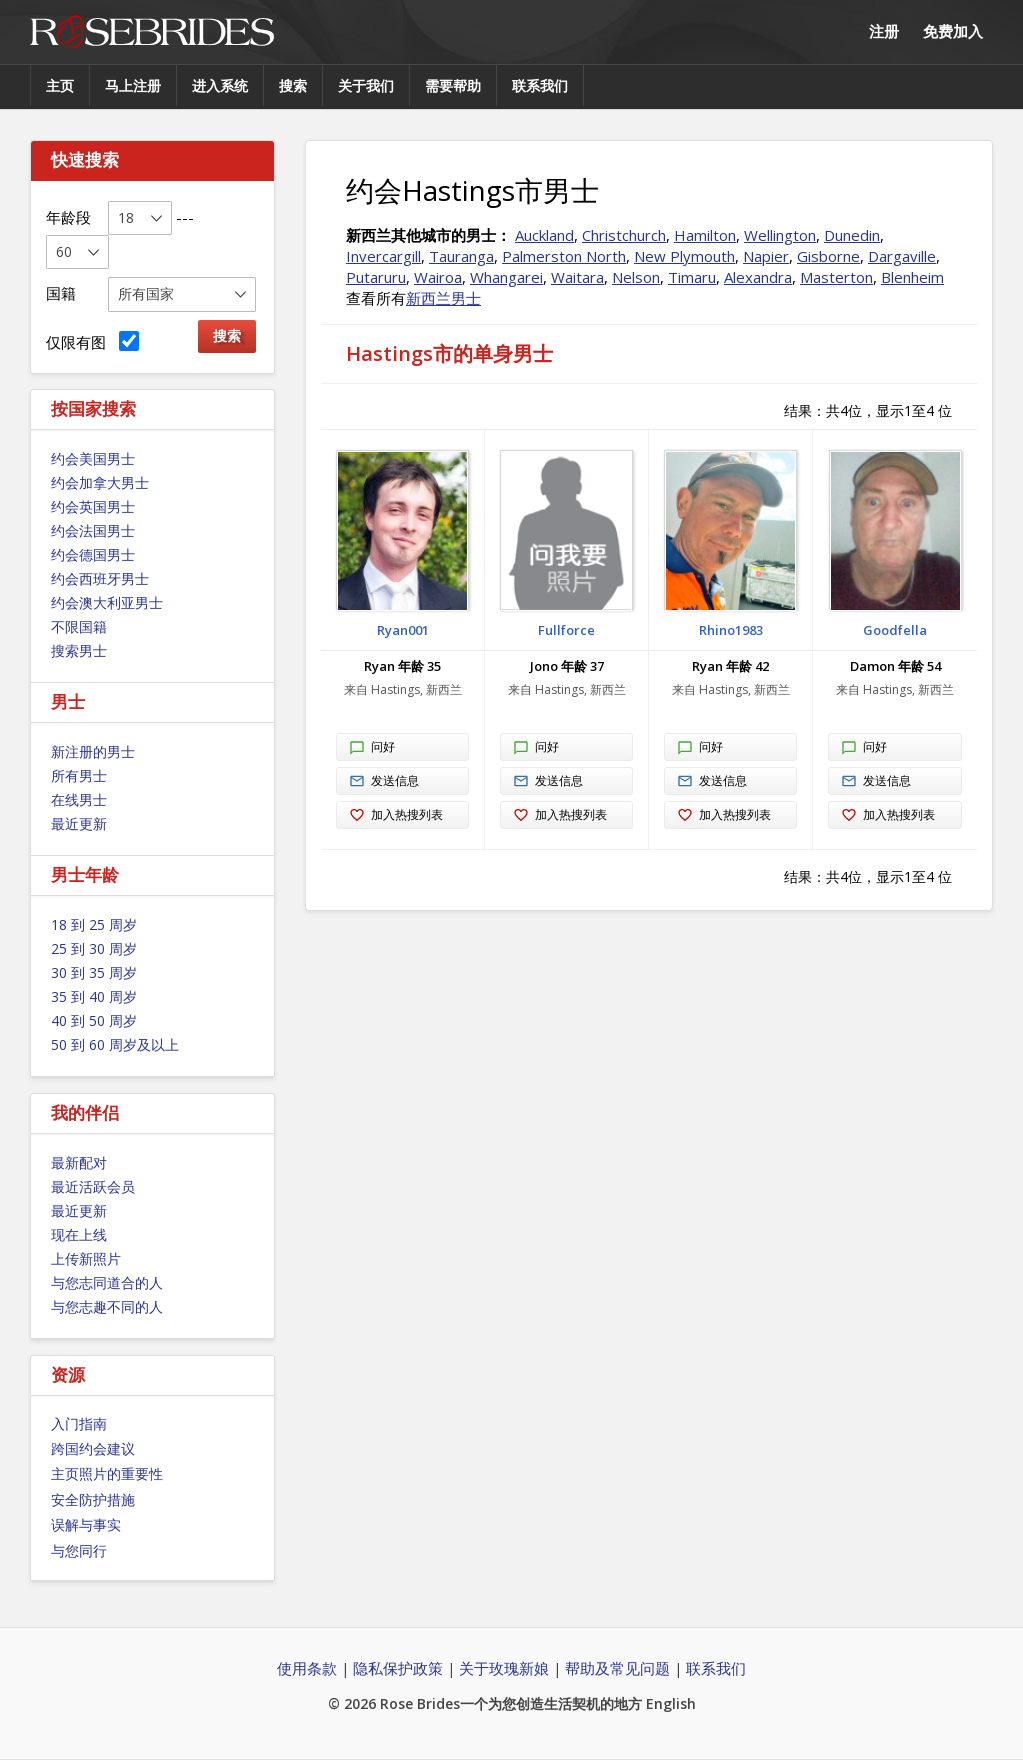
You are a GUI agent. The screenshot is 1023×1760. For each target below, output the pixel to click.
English (671, 1703)
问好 (372, 748)
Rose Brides (152, 32)
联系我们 (540, 85)
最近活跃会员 (93, 1186)
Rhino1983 (731, 630)
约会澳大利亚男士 (107, 602)
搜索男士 (79, 650)
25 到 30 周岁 (94, 948)
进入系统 (220, 85)
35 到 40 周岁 (94, 996)
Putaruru (376, 277)
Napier (766, 256)
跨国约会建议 (93, 1448)
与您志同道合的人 (107, 1282)
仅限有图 (92, 341)
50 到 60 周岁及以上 (115, 1044)
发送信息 (384, 781)
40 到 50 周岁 (94, 1020)
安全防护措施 (93, 1499)
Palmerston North (564, 256)
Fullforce (566, 630)
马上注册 (133, 85)
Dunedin (852, 235)
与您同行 (79, 1550)
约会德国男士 (93, 554)
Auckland (544, 235)
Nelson (636, 277)
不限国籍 (79, 626)
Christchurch (624, 235)
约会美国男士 (93, 458)
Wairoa (438, 277)
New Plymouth (684, 256)
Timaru (692, 277)
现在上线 (79, 1234)
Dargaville (902, 256)
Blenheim (912, 277)
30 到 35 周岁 (94, 972)
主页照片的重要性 (107, 1473)
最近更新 (79, 823)
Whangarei (506, 277)
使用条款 (307, 1668)
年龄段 (68, 217)
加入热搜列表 (396, 815)
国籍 (61, 293)
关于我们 (366, 85)
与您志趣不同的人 (107, 1306)
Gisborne (828, 256)
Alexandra (758, 277)
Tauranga (461, 256)
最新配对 (79, 1162)
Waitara (577, 277)
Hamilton (705, 235)
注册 (884, 31)
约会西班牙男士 (100, 578)
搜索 (293, 85)
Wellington (780, 235)
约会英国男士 (93, 506)
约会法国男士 (93, 530)
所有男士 (79, 775)
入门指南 (79, 1423)
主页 (60, 85)
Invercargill (383, 256)
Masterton (836, 277)
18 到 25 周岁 (94, 924)
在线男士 (79, 799)
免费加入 (953, 31)
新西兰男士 (443, 298)
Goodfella (895, 630)
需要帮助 (453, 85)
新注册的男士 (93, 751)
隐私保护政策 (398, 1668)
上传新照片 (86, 1258)
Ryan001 (403, 630)
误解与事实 (86, 1524)
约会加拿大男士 (100, 482)
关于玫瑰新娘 (504, 1668)
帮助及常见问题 (617, 1668)
